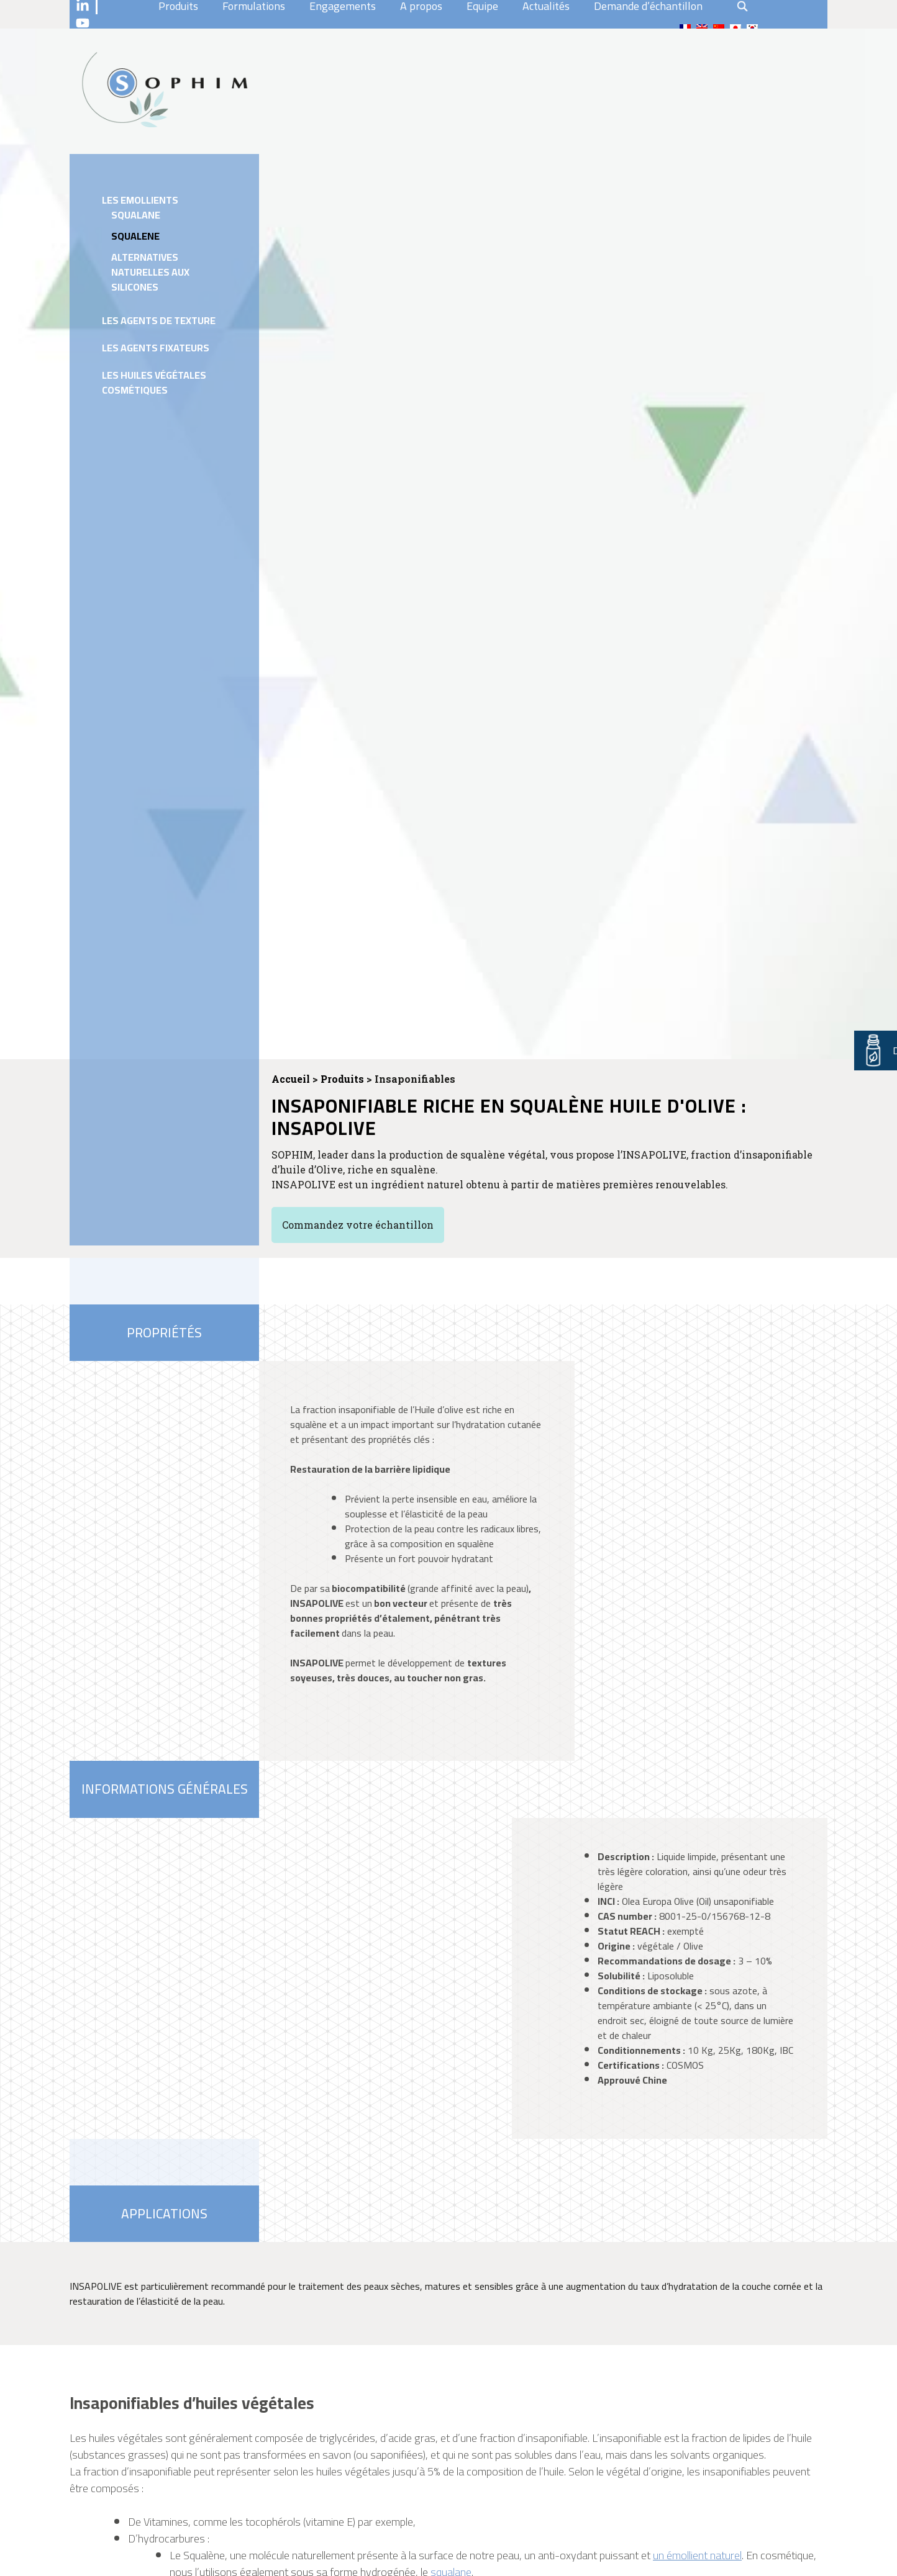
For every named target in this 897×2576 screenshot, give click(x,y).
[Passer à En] (702, 28)
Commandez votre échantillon (358, 1224)
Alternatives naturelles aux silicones (150, 272)
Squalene (135, 235)
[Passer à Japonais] (735, 28)
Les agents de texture (159, 320)
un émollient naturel (697, 2555)
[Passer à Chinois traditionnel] (718, 28)
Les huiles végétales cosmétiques (154, 382)
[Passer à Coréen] (752, 28)
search (742, 6)
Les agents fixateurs (155, 347)
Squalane (135, 214)
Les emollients (140, 199)
